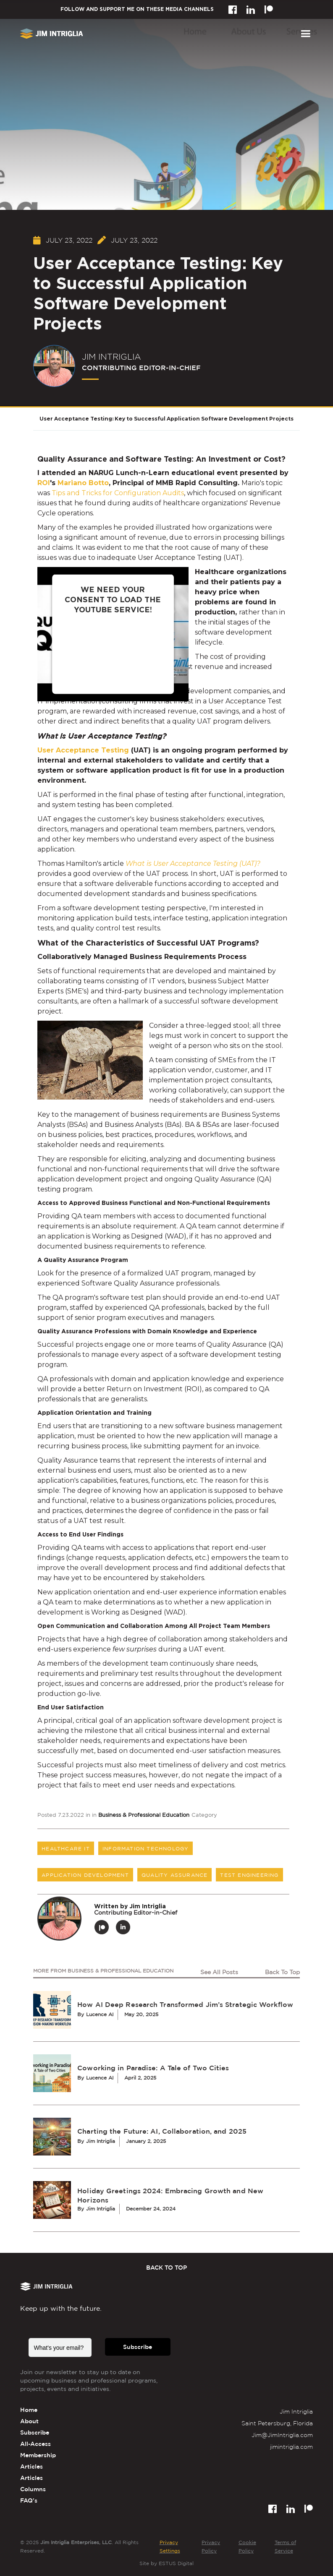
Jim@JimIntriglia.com (282, 2435)
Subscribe (137, 2346)
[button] (305, 34)
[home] (51, 33)
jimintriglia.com (291, 2446)
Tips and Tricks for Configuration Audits (118, 493)
